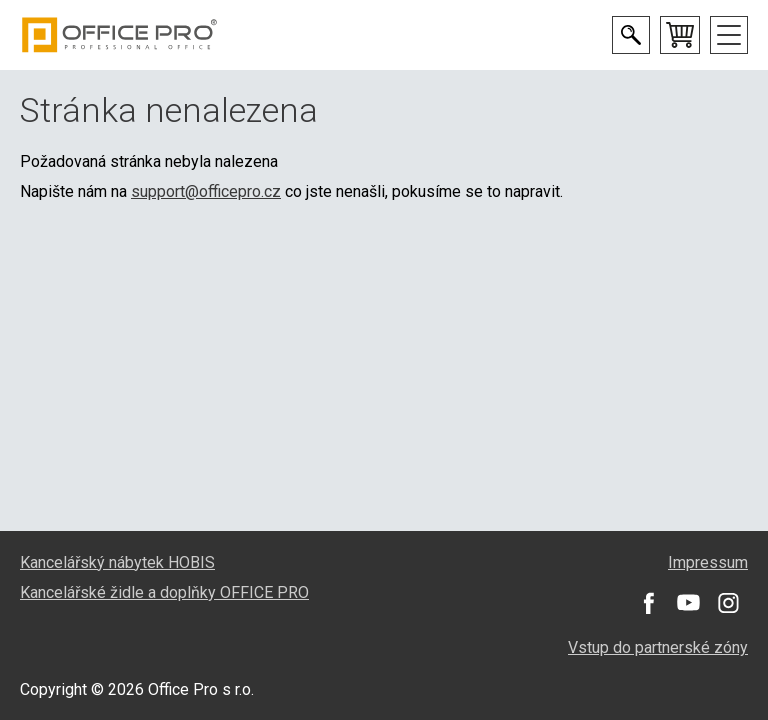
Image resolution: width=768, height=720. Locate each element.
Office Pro (120, 35)
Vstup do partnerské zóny (658, 647)
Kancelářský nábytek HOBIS (117, 562)
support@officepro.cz (206, 191)
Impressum (708, 562)
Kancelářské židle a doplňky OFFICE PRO (164, 592)
